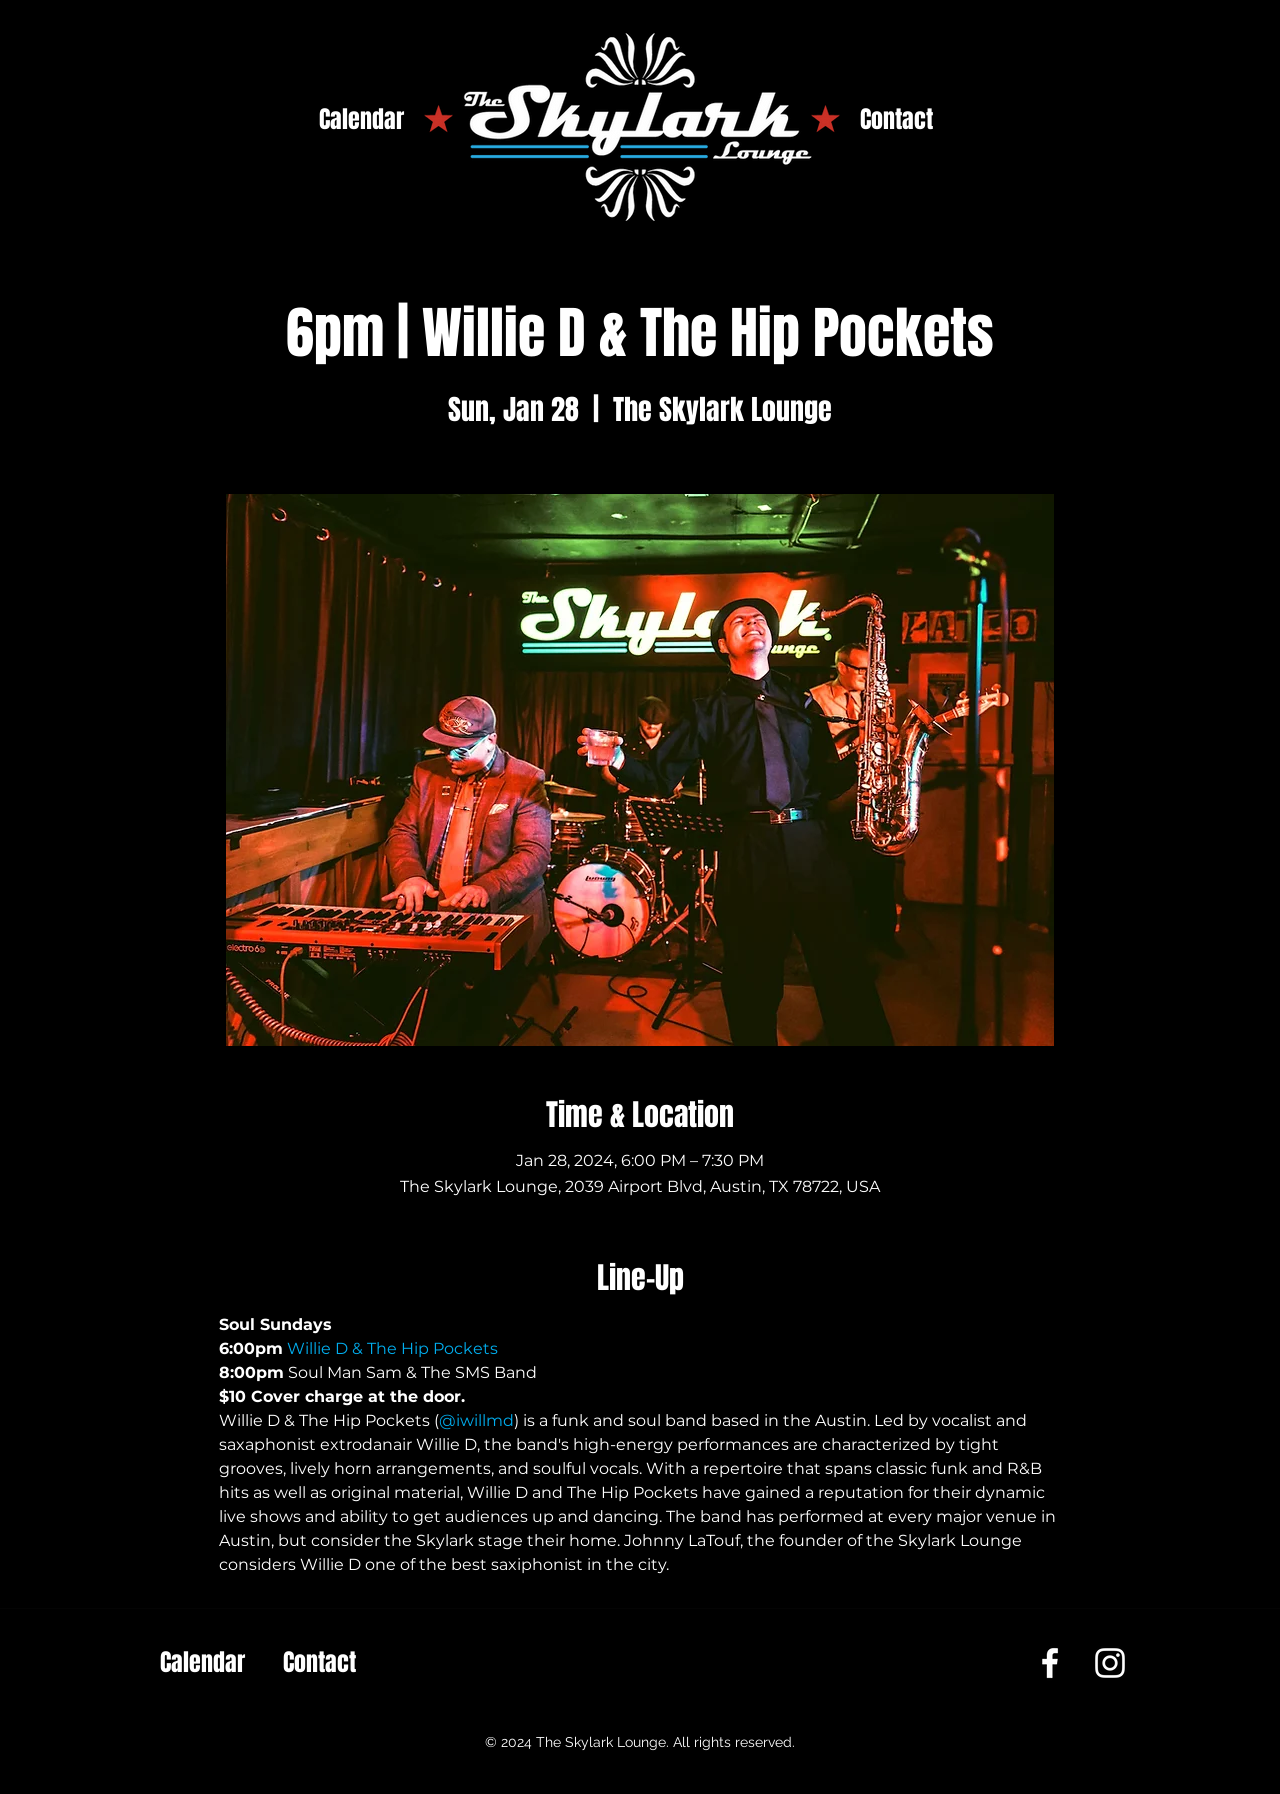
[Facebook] (1050, 1663)
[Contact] (896, 120)
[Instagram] (1110, 1663)
